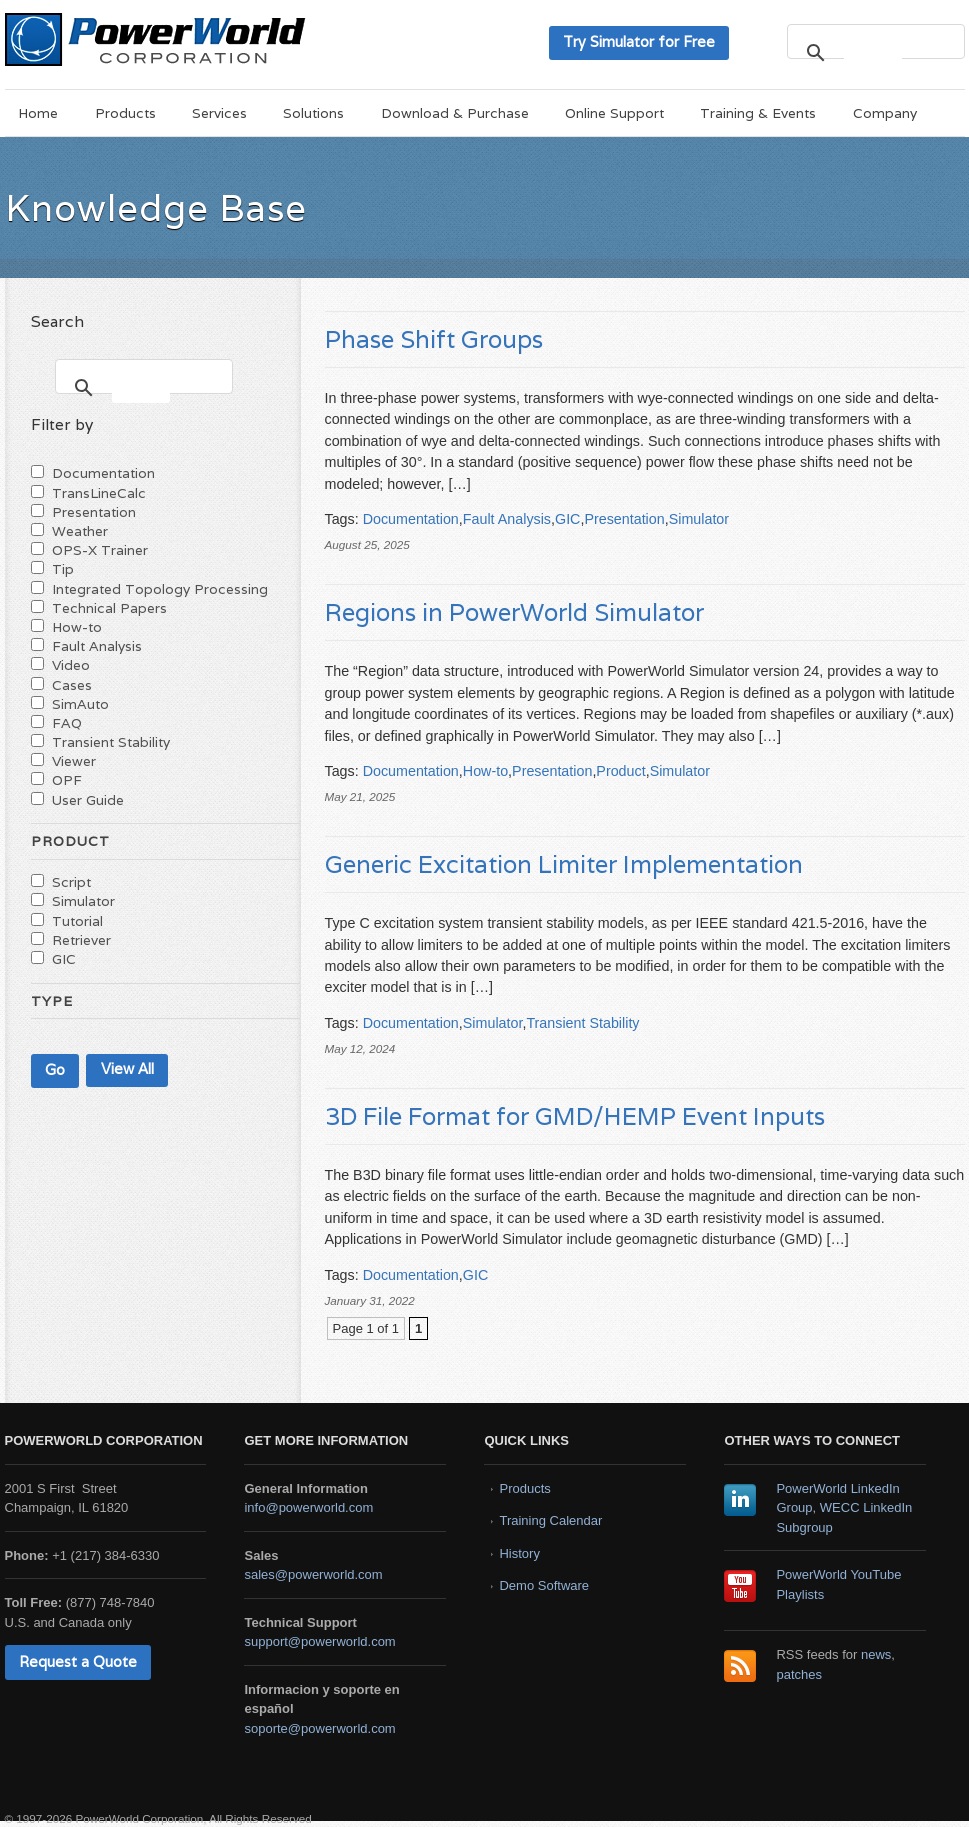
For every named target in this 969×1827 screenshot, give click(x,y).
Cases (72, 685)
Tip (63, 569)
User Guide (88, 800)
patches (799, 1674)
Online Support (614, 113)
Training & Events (758, 113)
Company (885, 113)
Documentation (411, 519)
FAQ (67, 723)
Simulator (699, 519)
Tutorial (77, 921)
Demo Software (544, 1585)
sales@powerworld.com (313, 1574)
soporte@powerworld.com (319, 1728)
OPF (67, 780)
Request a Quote (78, 1661)
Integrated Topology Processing (160, 589)
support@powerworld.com (319, 1641)
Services (219, 113)
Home (38, 113)
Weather (80, 531)
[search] (873, 52)
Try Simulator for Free (639, 41)
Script (71, 882)
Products (125, 113)
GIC (567, 519)
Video (71, 665)
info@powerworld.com (308, 1507)
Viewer (74, 761)
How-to (485, 771)
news (876, 1654)
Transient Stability (582, 1023)
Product (620, 771)
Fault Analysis (507, 519)
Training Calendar (550, 1520)
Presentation (624, 519)
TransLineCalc (99, 493)
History (519, 1553)
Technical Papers (109, 608)
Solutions (313, 113)
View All (127, 1068)
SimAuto (80, 704)
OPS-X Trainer (100, 550)
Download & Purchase (455, 113)
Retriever (81, 940)
